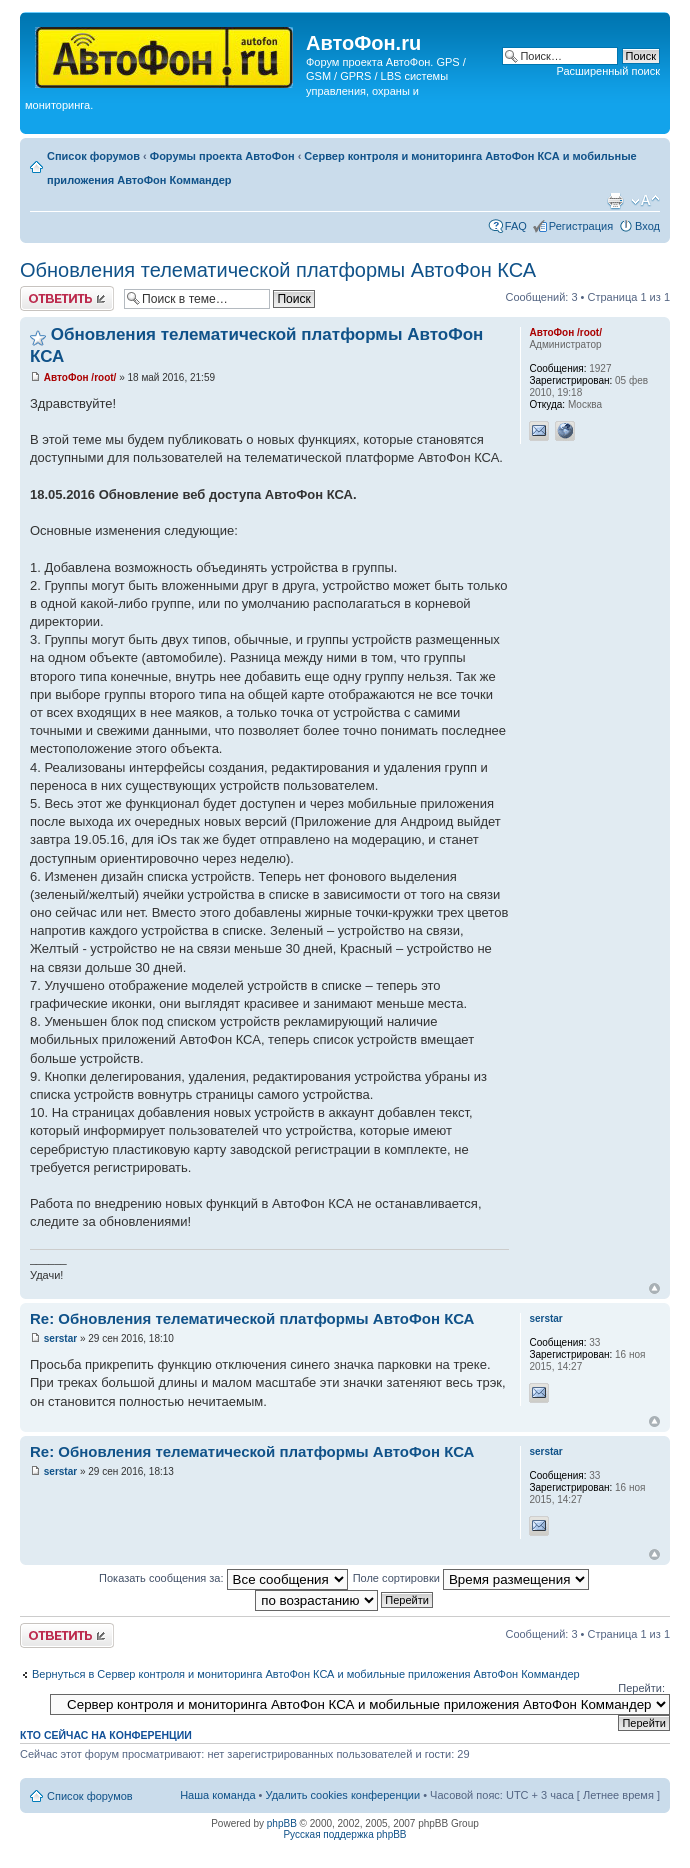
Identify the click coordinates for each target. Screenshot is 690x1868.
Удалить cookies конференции (343, 1795)
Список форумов (93, 156)
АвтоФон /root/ (80, 377)
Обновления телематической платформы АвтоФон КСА (278, 270)
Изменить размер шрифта (645, 201)
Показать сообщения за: (223, 1578)
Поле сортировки (471, 1578)
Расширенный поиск (608, 71)
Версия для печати (615, 201)
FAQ (516, 226)
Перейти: (641, 1688)
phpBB (282, 1823)
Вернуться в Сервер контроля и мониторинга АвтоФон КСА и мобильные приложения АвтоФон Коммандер (306, 1674)
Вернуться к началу (654, 1288)
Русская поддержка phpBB (344, 1834)
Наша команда (217, 1795)
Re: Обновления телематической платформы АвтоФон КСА (252, 1318)
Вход (647, 226)
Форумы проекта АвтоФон (222, 156)
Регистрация (581, 226)
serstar (60, 1338)
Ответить (67, 298)
